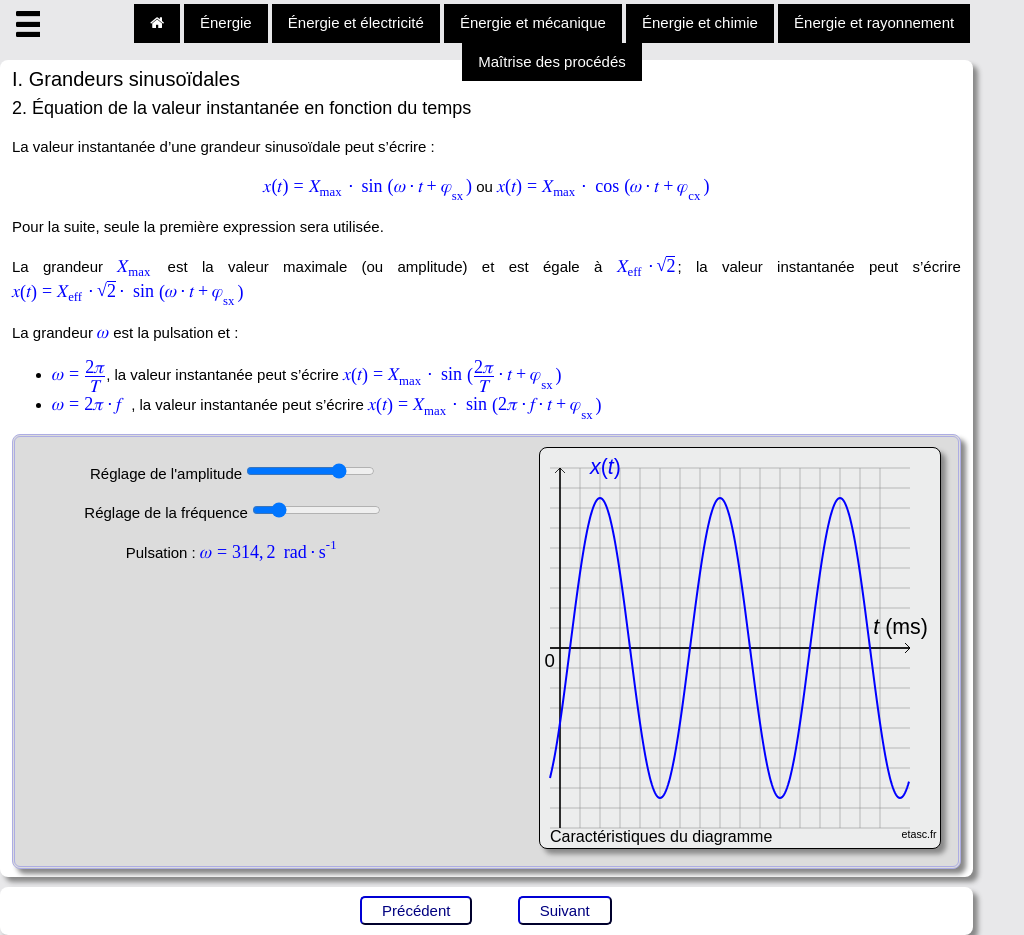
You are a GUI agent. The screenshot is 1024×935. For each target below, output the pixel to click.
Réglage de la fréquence (168, 512)
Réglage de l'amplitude (168, 473)
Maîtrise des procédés (552, 61)
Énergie (226, 22)
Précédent (416, 910)
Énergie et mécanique (533, 22)
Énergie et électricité (356, 22)
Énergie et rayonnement (874, 22)
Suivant (565, 910)
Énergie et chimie (700, 22)
